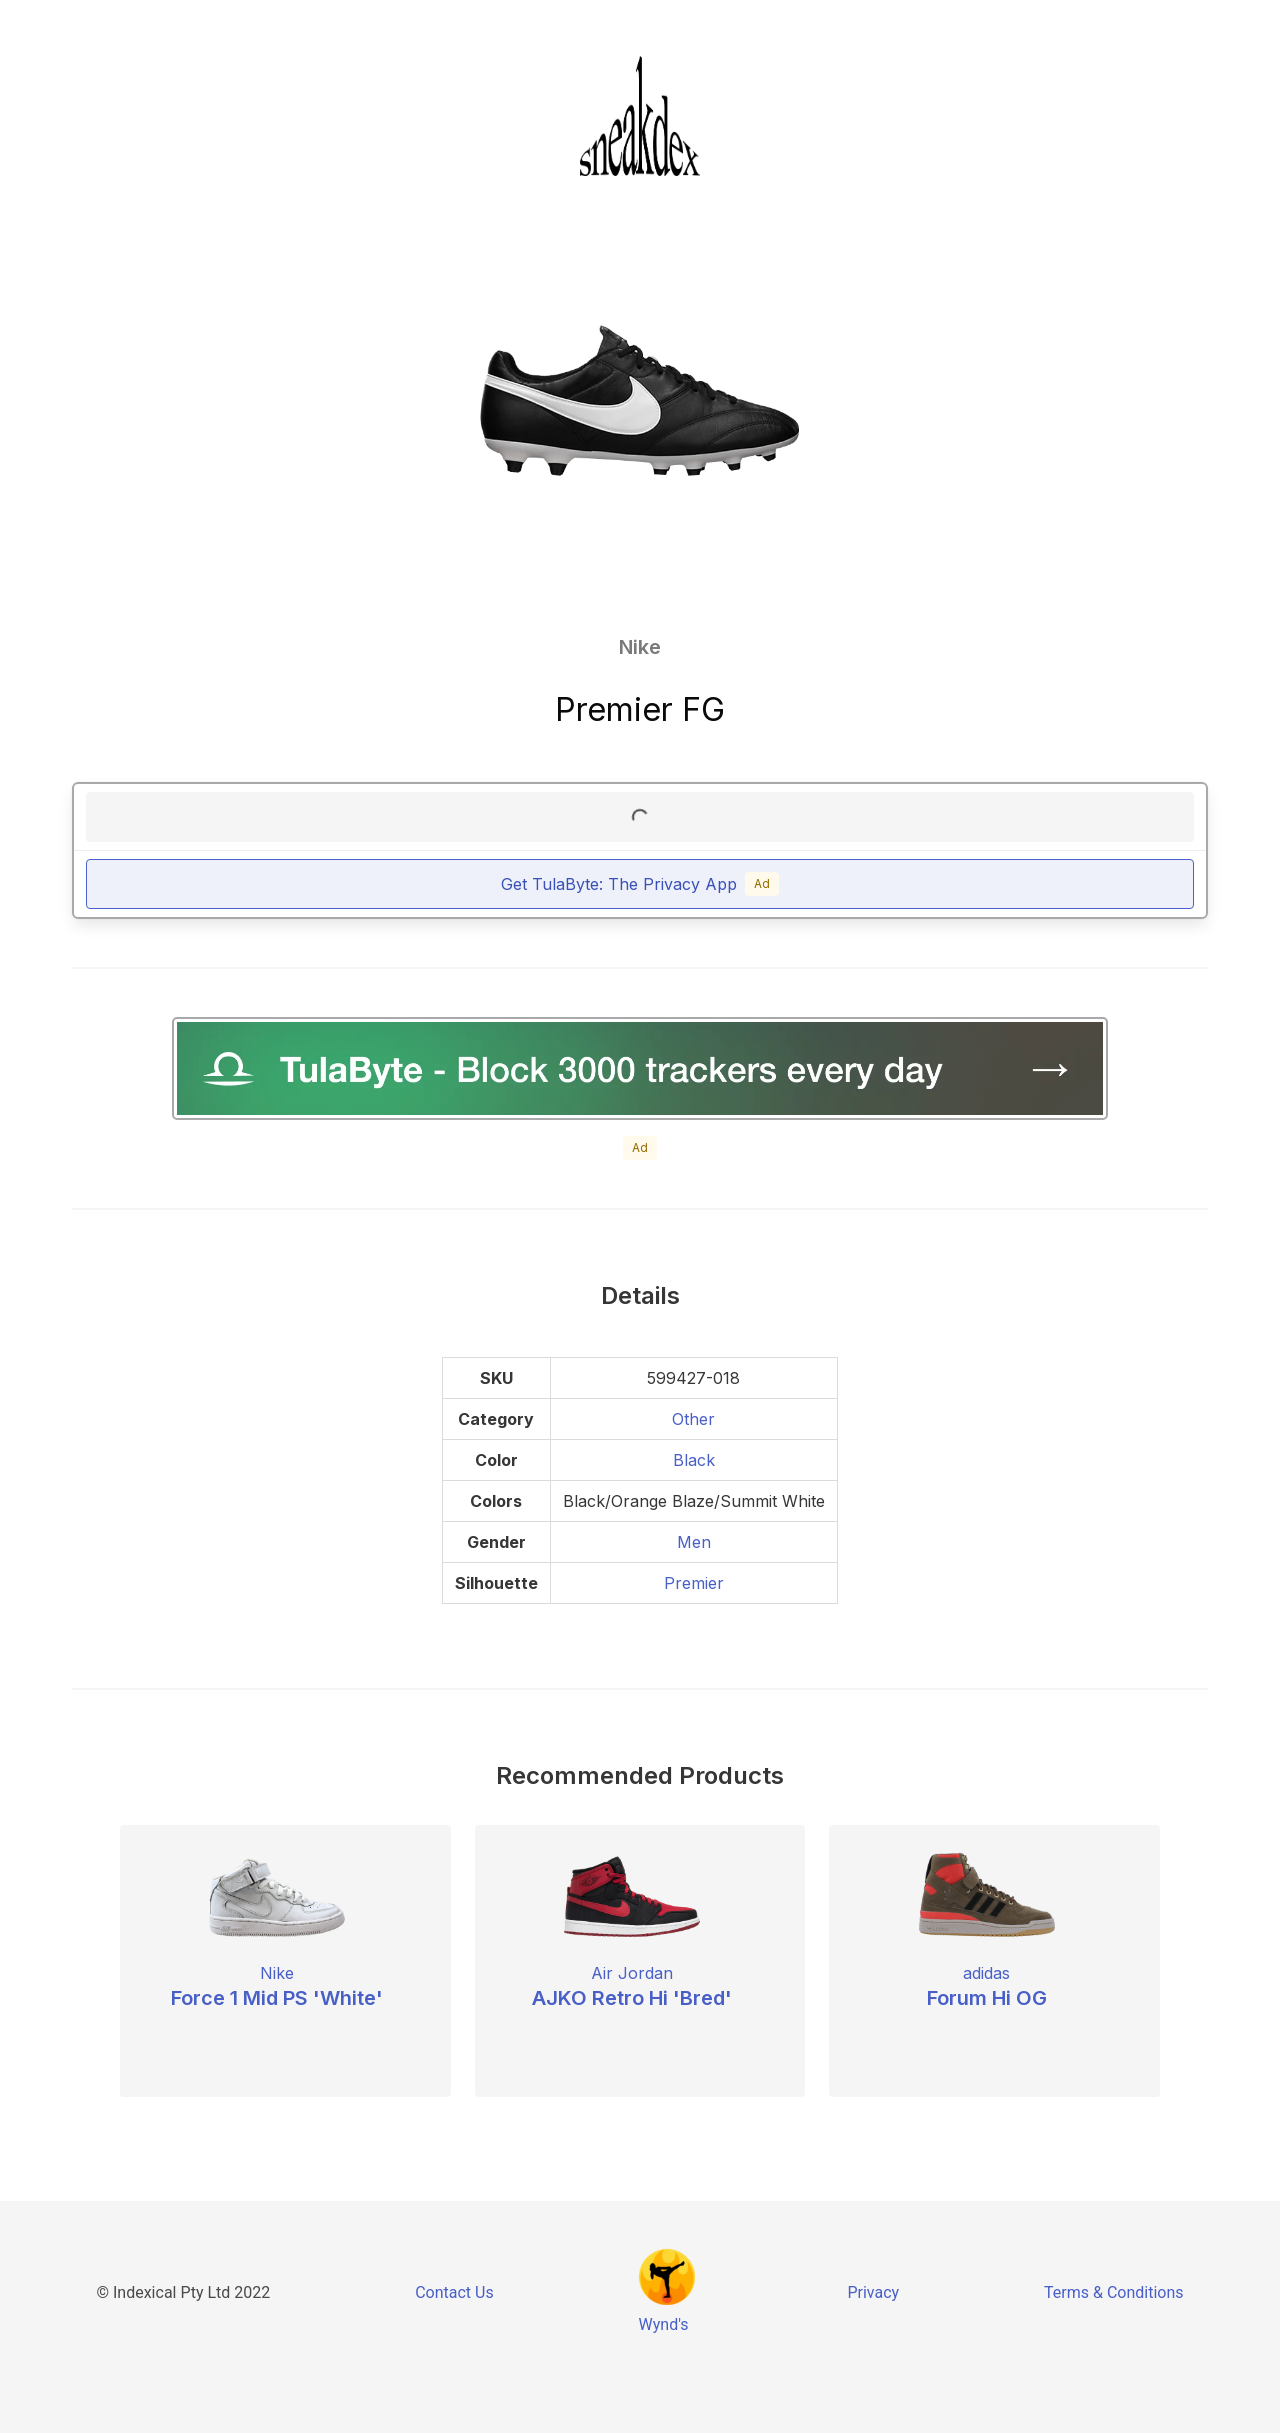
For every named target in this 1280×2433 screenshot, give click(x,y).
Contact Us (454, 2292)
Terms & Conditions (1114, 2292)
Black (694, 1460)
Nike (640, 647)
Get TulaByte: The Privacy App (640, 884)
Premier (694, 1583)
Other (693, 1419)
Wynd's (664, 2324)
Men (694, 1542)
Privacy (873, 2292)
